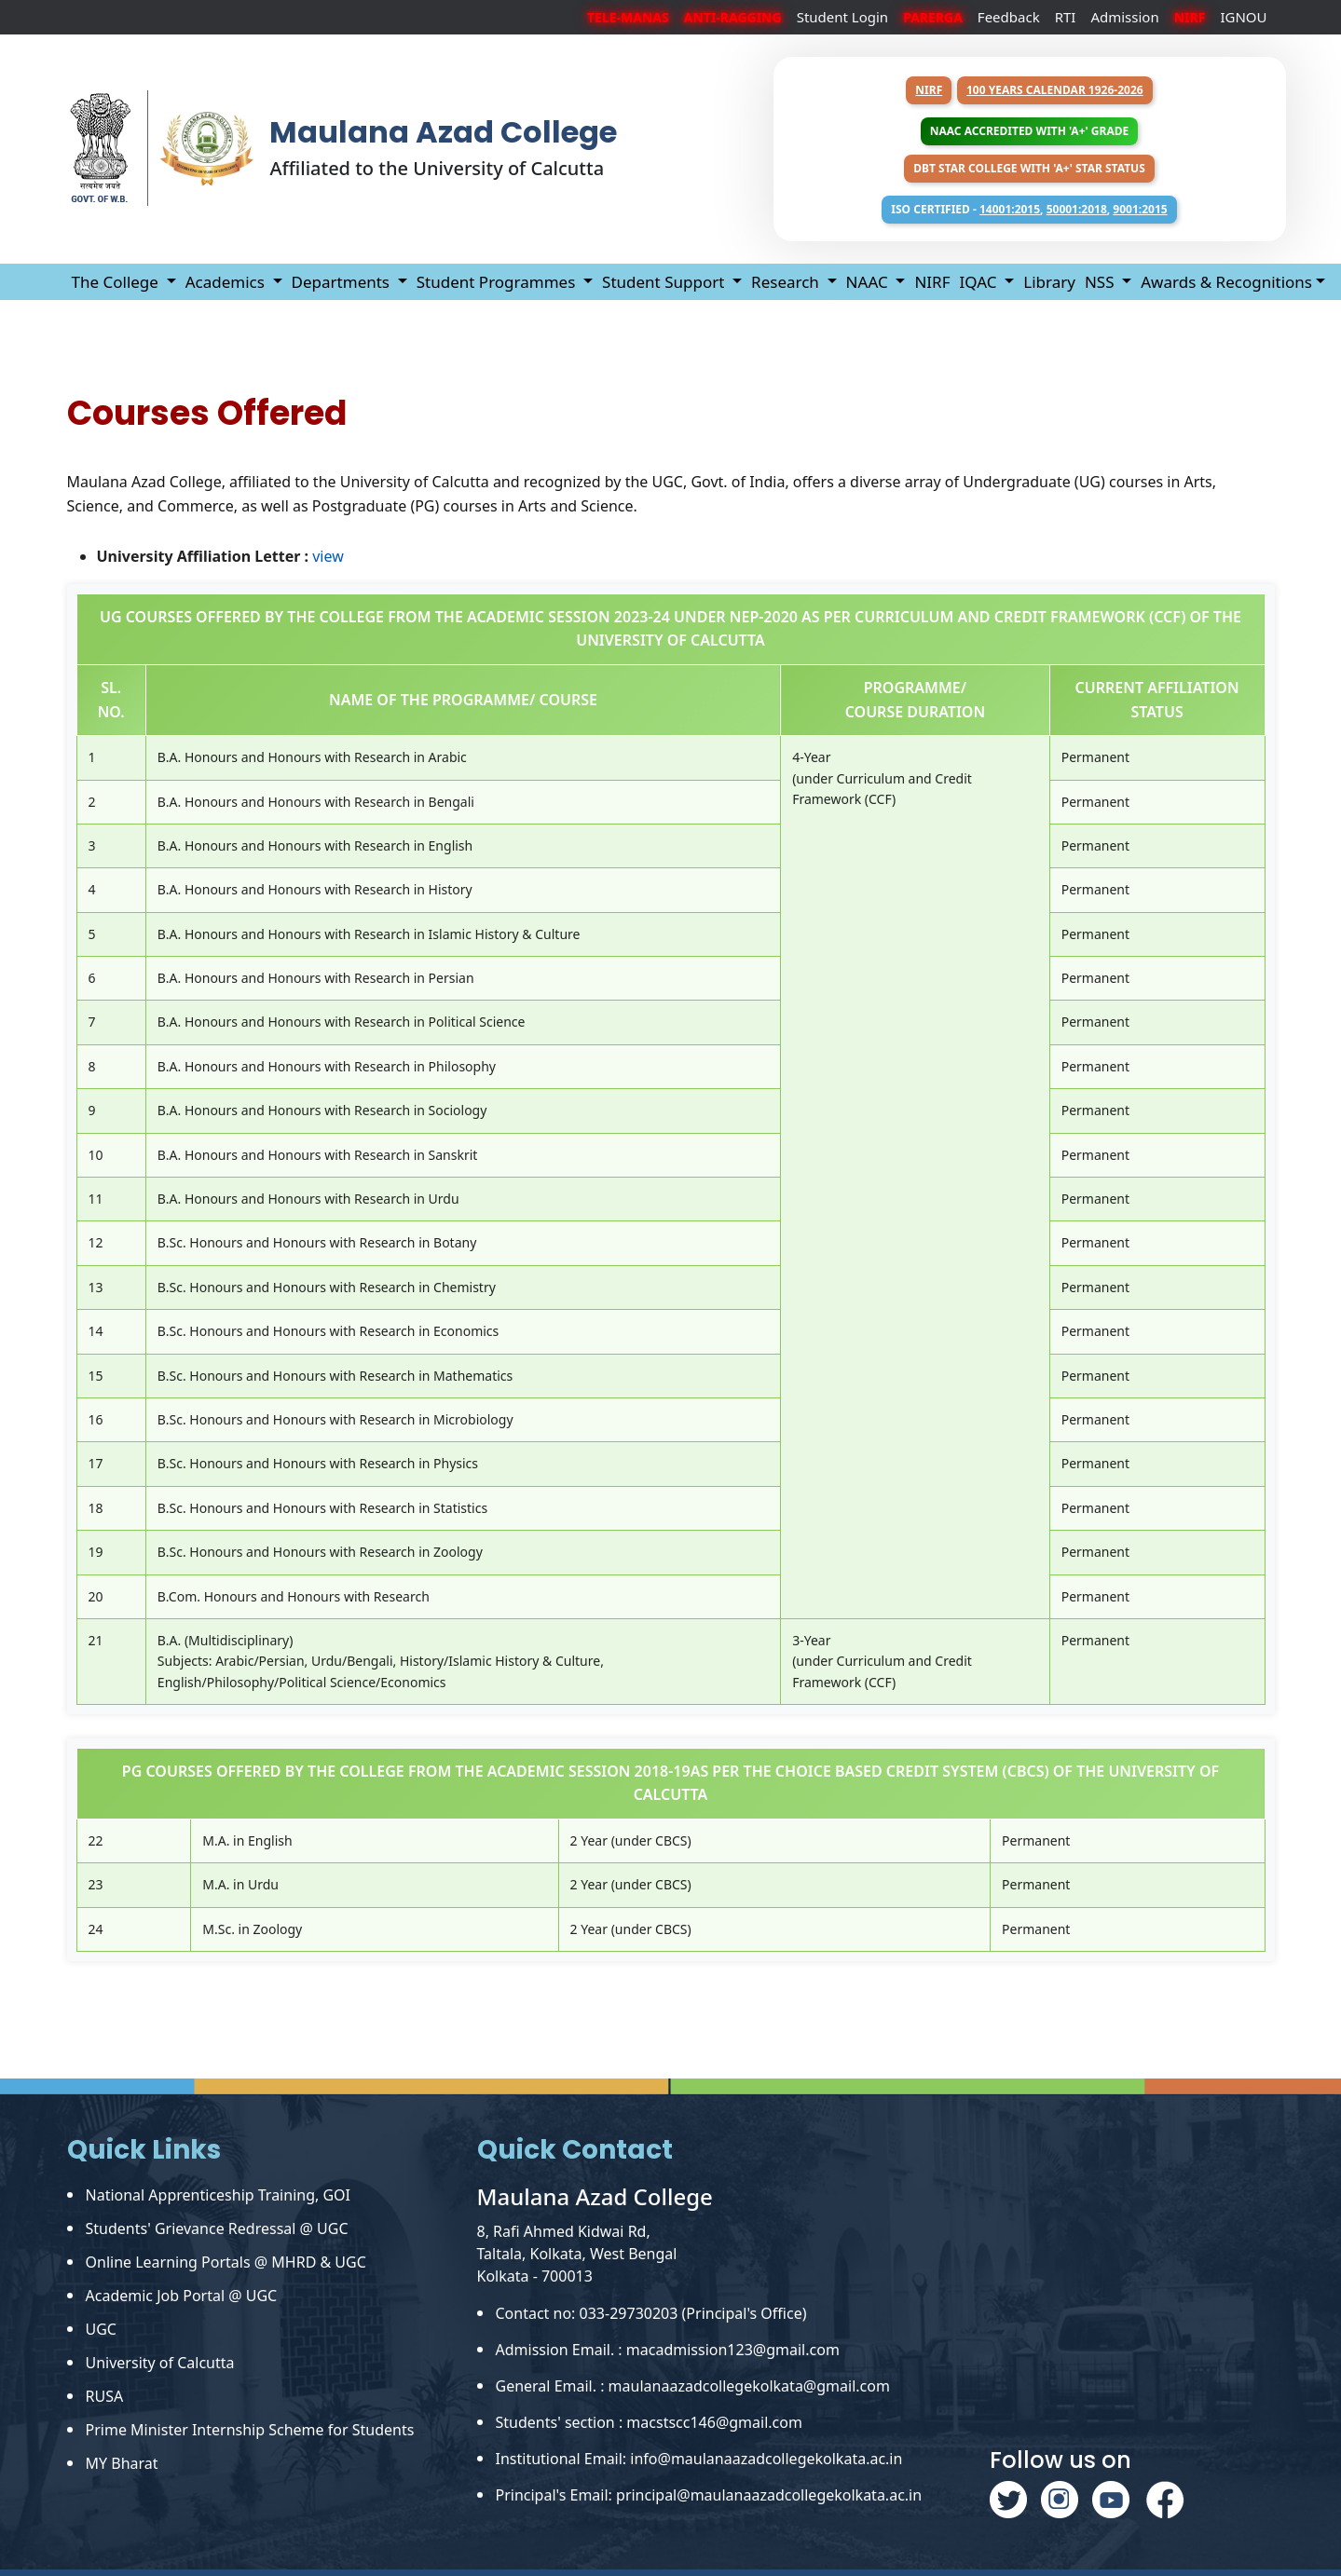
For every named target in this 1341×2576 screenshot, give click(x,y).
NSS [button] (1101, 282)
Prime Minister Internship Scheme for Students (250, 2429)
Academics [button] (227, 282)
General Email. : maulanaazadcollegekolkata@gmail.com (693, 2386)
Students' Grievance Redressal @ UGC (217, 2228)
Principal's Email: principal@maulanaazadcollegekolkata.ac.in (709, 2495)
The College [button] (117, 282)
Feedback (1009, 16)
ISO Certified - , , (1029, 209)
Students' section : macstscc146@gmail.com (649, 2422)
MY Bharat (122, 2463)
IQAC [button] (980, 282)
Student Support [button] (665, 282)
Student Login (843, 16)
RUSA (105, 2396)
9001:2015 (1140, 209)
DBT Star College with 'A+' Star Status (1029, 168)
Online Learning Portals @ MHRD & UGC (226, 2262)
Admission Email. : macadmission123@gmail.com (668, 2349)
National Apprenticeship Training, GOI (218, 2195)
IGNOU (1243, 16)
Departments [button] (343, 282)
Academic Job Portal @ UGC (182, 2295)
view (328, 556)
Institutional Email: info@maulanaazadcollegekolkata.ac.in (699, 2458)
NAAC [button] (869, 282)
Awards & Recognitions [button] (1226, 282)
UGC (101, 2329)
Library (1049, 282)
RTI (1065, 16)
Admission (1124, 16)
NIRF (928, 90)
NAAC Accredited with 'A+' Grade (1029, 131)
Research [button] (787, 282)
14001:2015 (1009, 209)
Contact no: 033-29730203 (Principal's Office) (651, 2313)
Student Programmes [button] (498, 282)
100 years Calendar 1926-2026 (1054, 90)
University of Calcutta (160, 2362)
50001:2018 (1077, 209)
